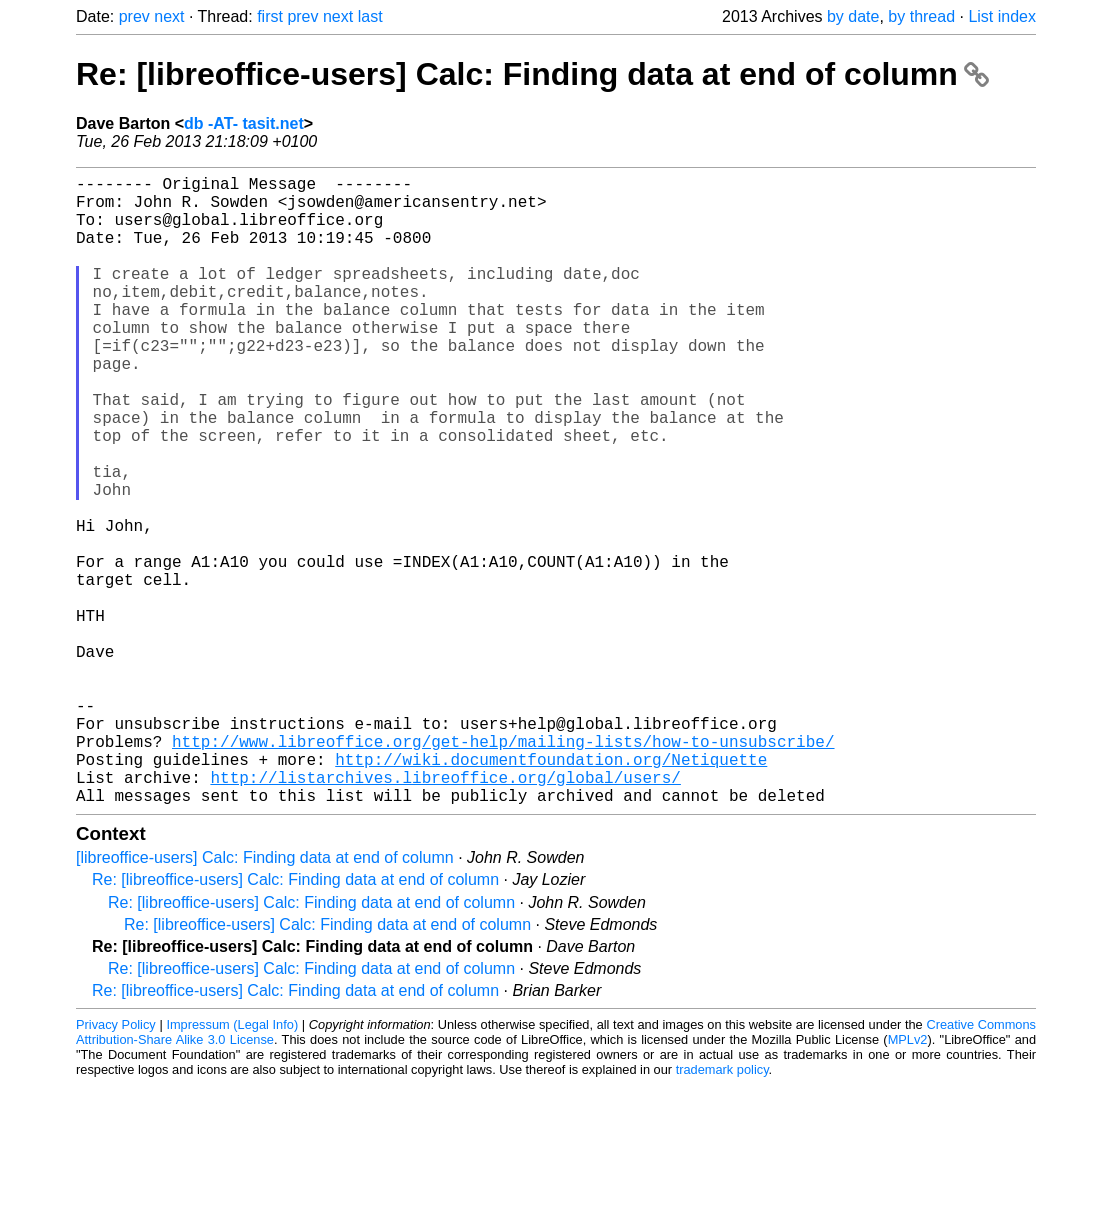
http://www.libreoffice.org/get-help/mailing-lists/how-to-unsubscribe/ (503, 869)
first (270, 16)
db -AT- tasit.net (244, 123)
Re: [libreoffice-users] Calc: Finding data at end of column (532, 74)
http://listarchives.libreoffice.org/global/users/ (445, 913)
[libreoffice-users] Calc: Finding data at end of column (265, 997)
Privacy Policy (116, 1164)
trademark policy (722, 1209)
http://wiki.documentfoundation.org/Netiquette (551, 891)
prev (134, 16)
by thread (921, 16)
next (169, 16)
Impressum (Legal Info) (232, 1164)
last (370, 16)
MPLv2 (908, 1179)
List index (1002, 16)
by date (853, 16)
